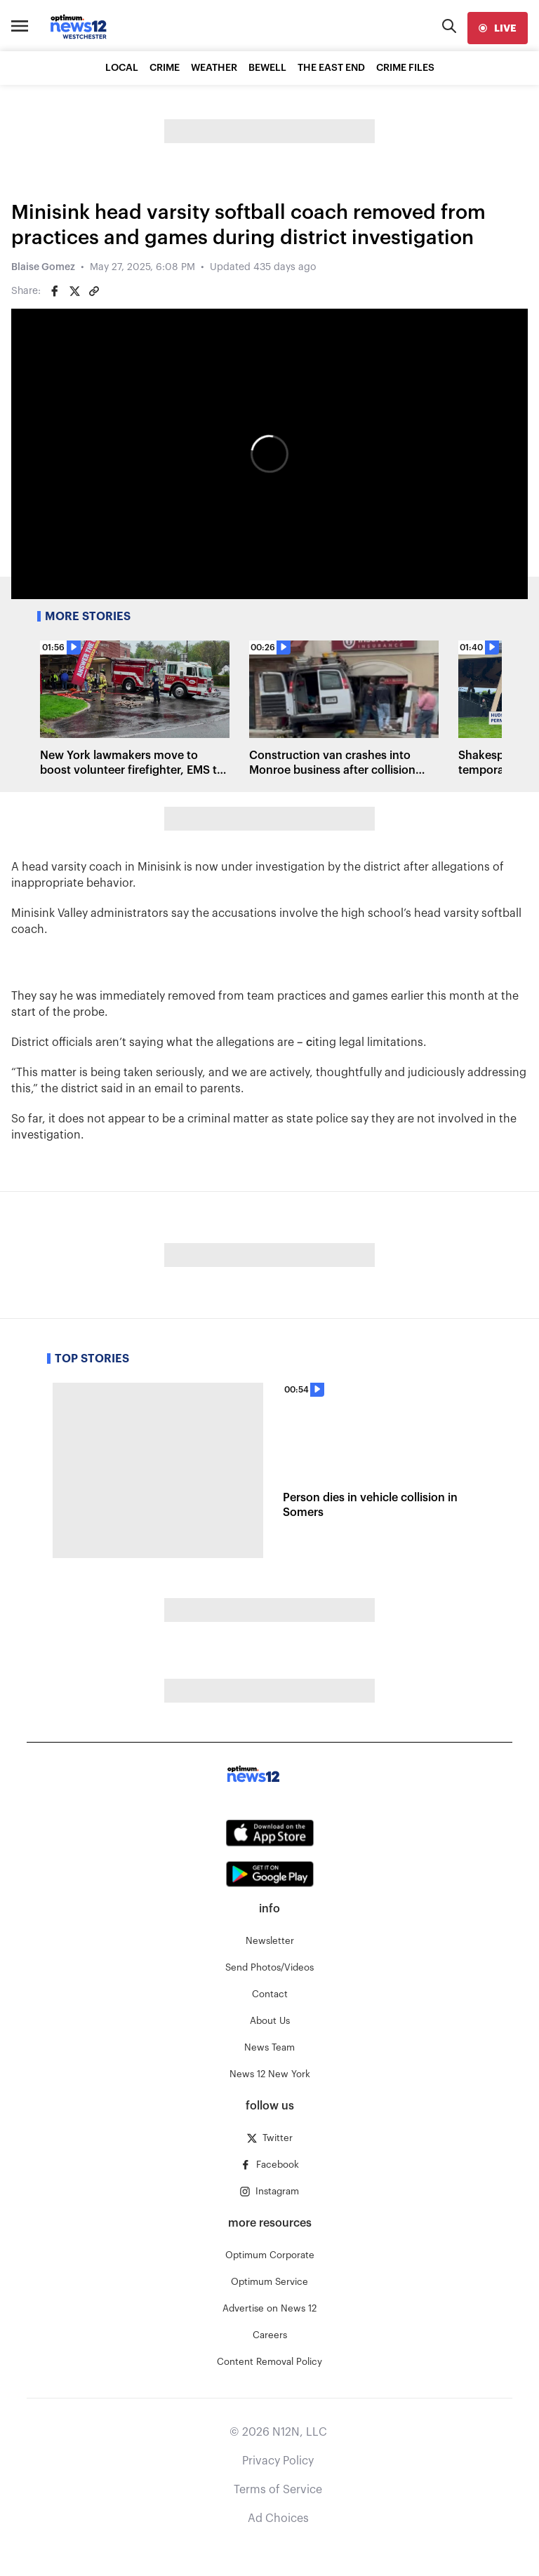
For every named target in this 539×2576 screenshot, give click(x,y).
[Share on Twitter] (74, 291)
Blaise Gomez (43, 267)
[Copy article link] (94, 291)
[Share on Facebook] (54, 291)
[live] (497, 28)
